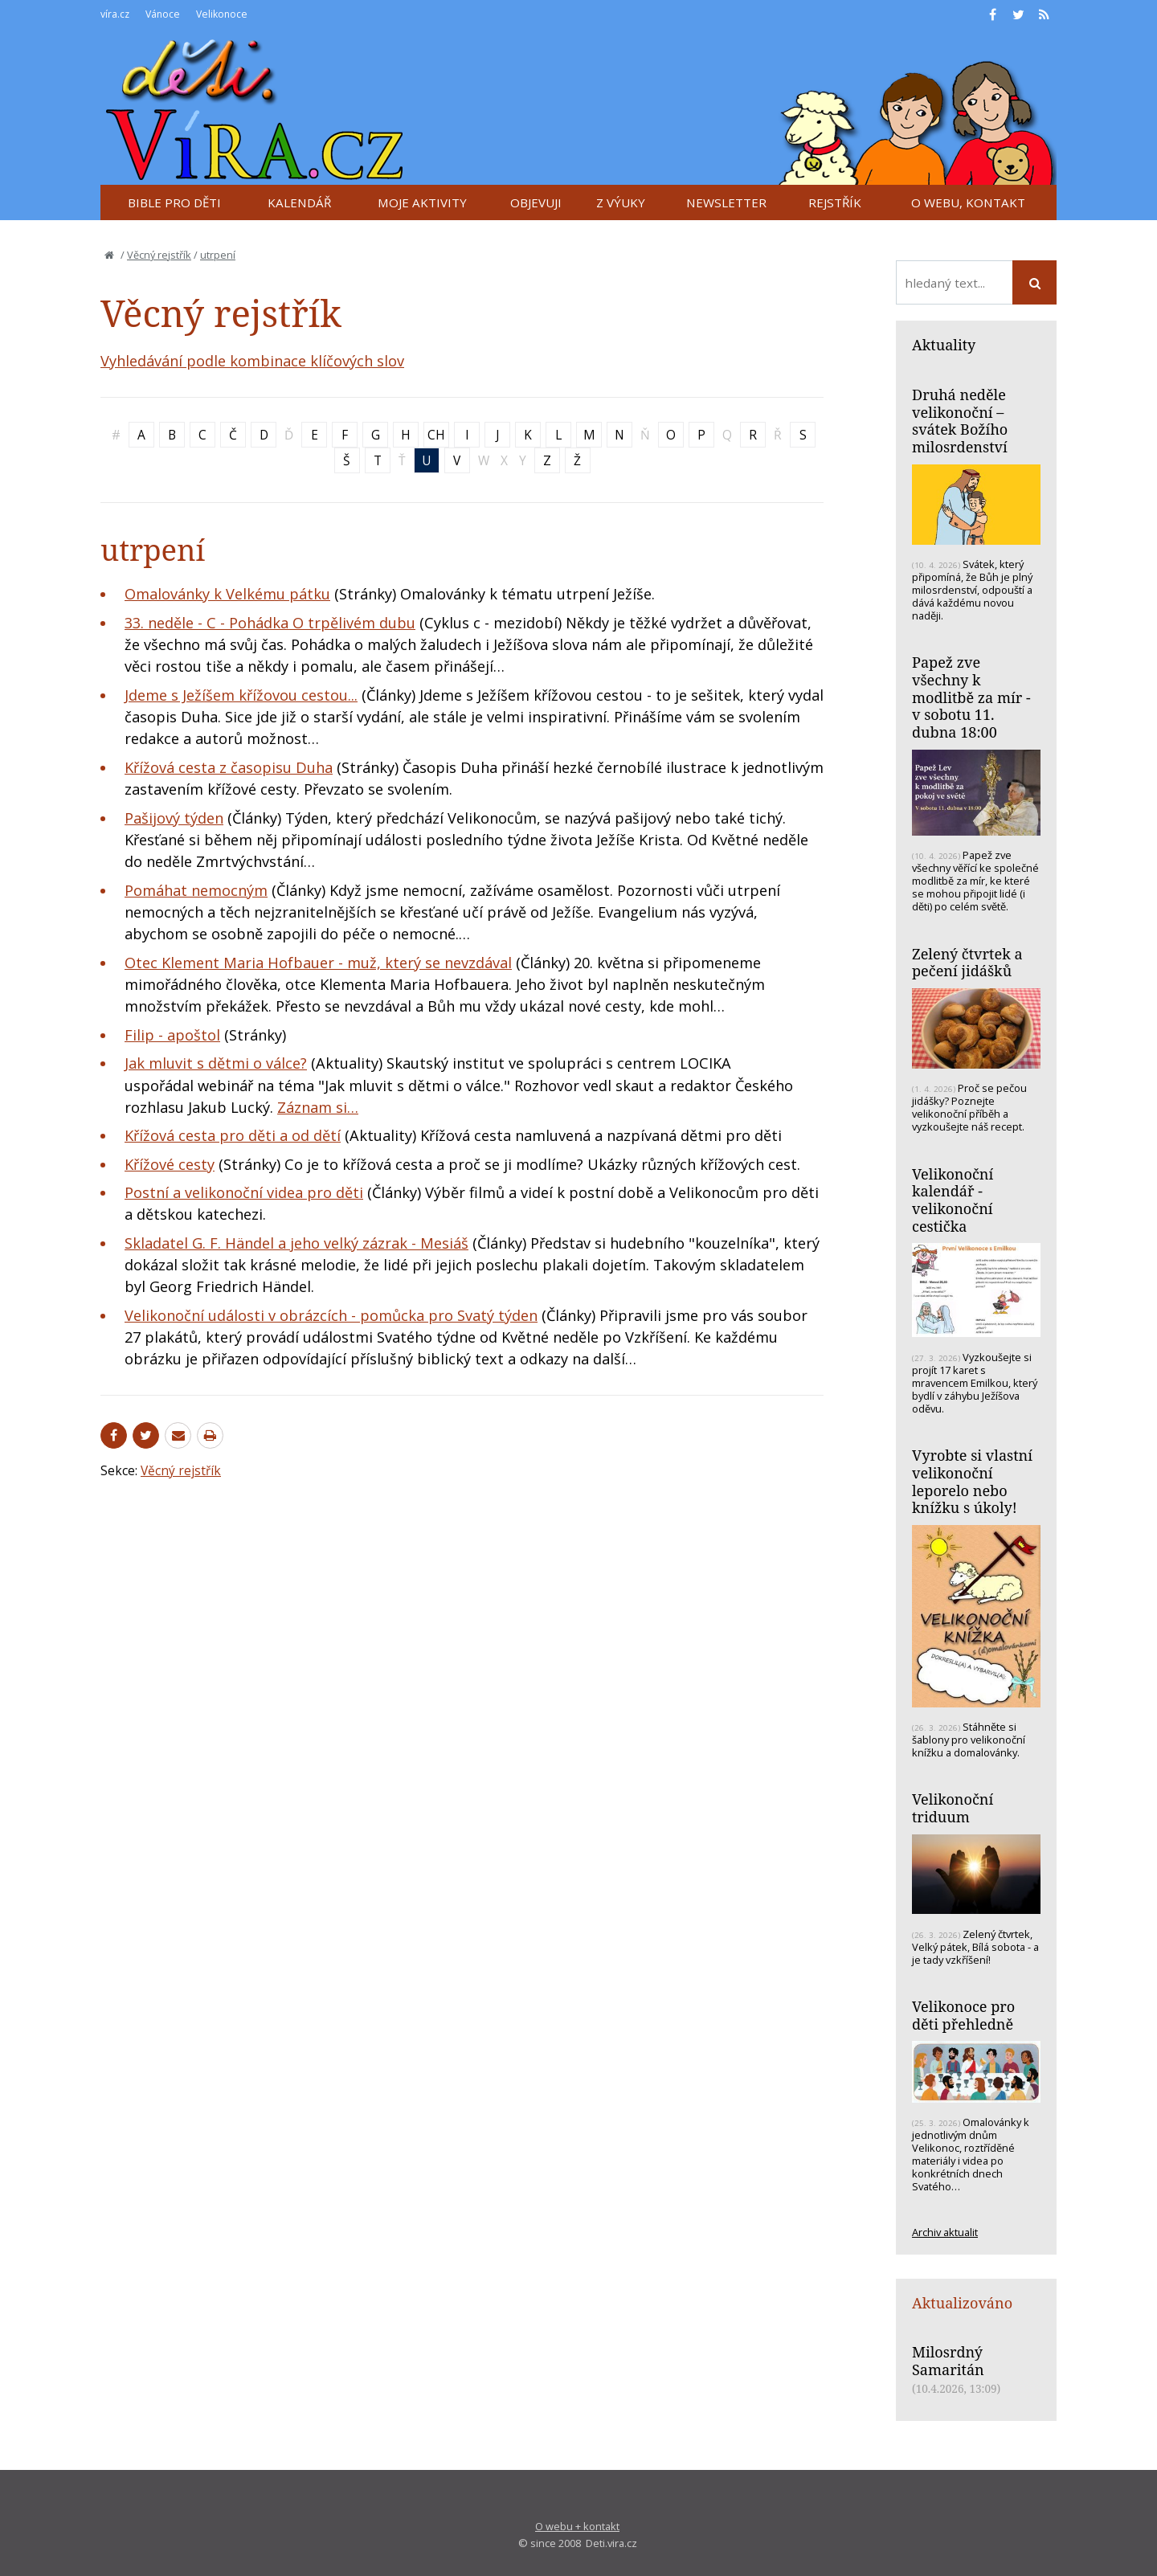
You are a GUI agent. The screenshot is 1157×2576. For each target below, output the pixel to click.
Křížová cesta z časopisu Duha (229, 767)
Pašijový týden (174, 818)
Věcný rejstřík (159, 254)
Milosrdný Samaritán (948, 2360)
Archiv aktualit (945, 2232)
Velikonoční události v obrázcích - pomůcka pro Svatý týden (331, 1315)
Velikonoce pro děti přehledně (963, 2015)
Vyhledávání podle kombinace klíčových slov (252, 360)
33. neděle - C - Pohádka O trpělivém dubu (270, 622)
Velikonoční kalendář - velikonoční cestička (952, 1200)
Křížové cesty (170, 1164)
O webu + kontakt (577, 2526)
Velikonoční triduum (952, 1807)
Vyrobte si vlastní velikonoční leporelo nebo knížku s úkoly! (972, 1481)
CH (436, 435)
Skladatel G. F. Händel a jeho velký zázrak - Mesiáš (296, 1243)
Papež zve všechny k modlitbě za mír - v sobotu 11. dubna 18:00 (971, 697)
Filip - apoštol (172, 1035)
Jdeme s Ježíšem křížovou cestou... (241, 695)
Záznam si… (317, 1107)
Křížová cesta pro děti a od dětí (233, 1135)
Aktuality (943, 344)
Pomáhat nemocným (196, 890)
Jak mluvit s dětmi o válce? (216, 1063)
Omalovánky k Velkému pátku (227, 593)
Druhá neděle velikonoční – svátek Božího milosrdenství (960, 420)
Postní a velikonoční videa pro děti (244, 1192)
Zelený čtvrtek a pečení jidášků (967, 962)
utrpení (217, 254)
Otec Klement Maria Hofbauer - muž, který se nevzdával (318, 962)
